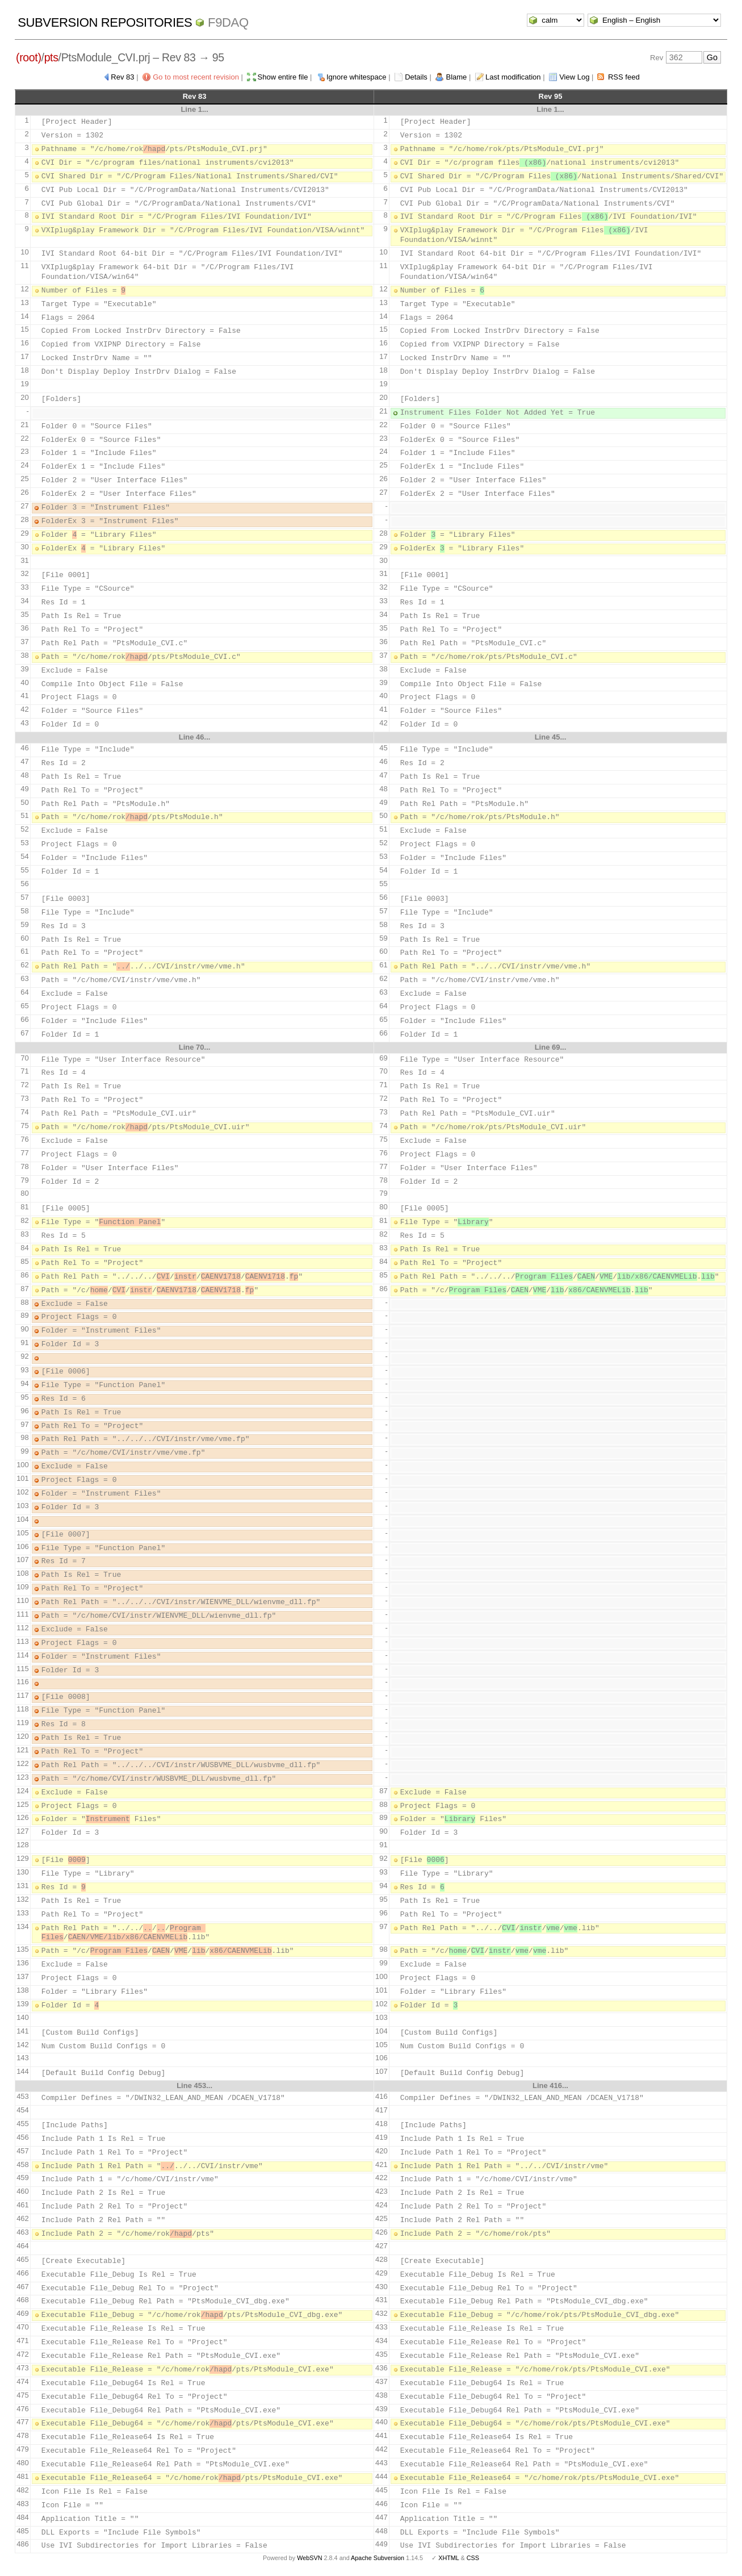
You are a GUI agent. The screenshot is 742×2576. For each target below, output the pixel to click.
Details (416, 77)
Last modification (513, 77)
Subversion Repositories (105, 22)
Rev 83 (122, 77)
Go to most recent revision (196, 77)
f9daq (228, 22)
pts (51, 57)
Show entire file (283, 77)
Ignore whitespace (356, 77)
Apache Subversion (377, 2557)
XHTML (448, 2557)
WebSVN (309, 2557)
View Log (574, 77)
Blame (456, 77)
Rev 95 (551, 96)
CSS (473, 2557)
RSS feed (624, 77)
